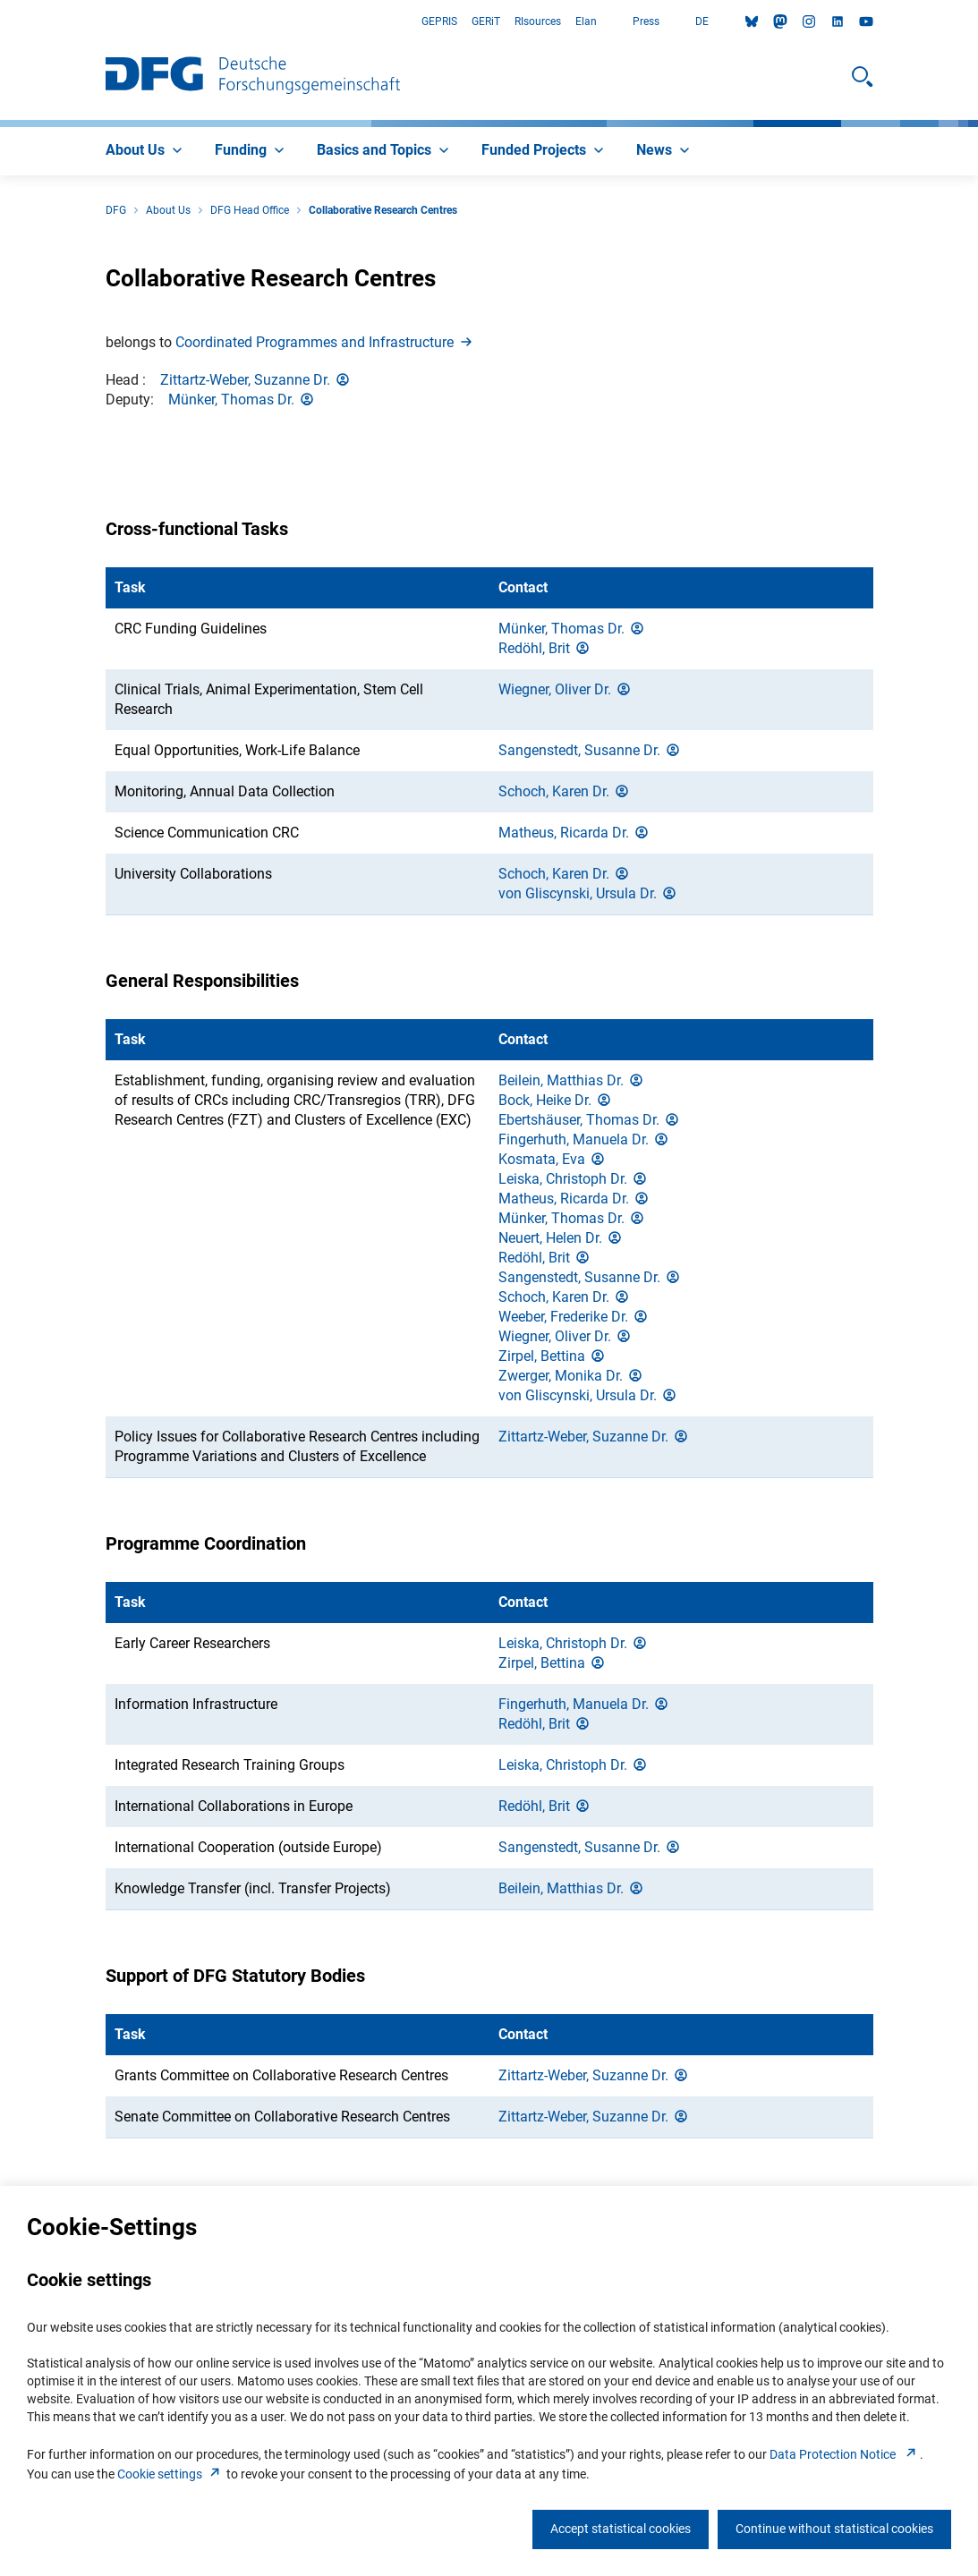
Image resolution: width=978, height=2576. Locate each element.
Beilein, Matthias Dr (571, 1080)
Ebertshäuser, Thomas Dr (589, 1119)
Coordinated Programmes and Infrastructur (325, 342)
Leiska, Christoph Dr (573, 1178)
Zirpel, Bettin (552, 1356)
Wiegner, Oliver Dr (565, 689)
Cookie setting (170, 2474)
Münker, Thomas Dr (242, 399)
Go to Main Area (0, 21)
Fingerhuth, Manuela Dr (584, 1139)
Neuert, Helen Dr (561, 1237)
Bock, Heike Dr (555, 1100)
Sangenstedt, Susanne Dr (590, 750)
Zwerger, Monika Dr (571, 1375)
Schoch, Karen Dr (564, 791)
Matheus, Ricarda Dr (574, 832)
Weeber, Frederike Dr (574, 1316)
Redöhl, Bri (544, 648)
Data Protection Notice (845, 2454)
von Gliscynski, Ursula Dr (588, 893)
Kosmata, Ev (552, 1159)
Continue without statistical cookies (834, 2528)
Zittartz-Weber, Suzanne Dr (256, 379)
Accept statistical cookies (620, 2528)
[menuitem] (146, 151)
